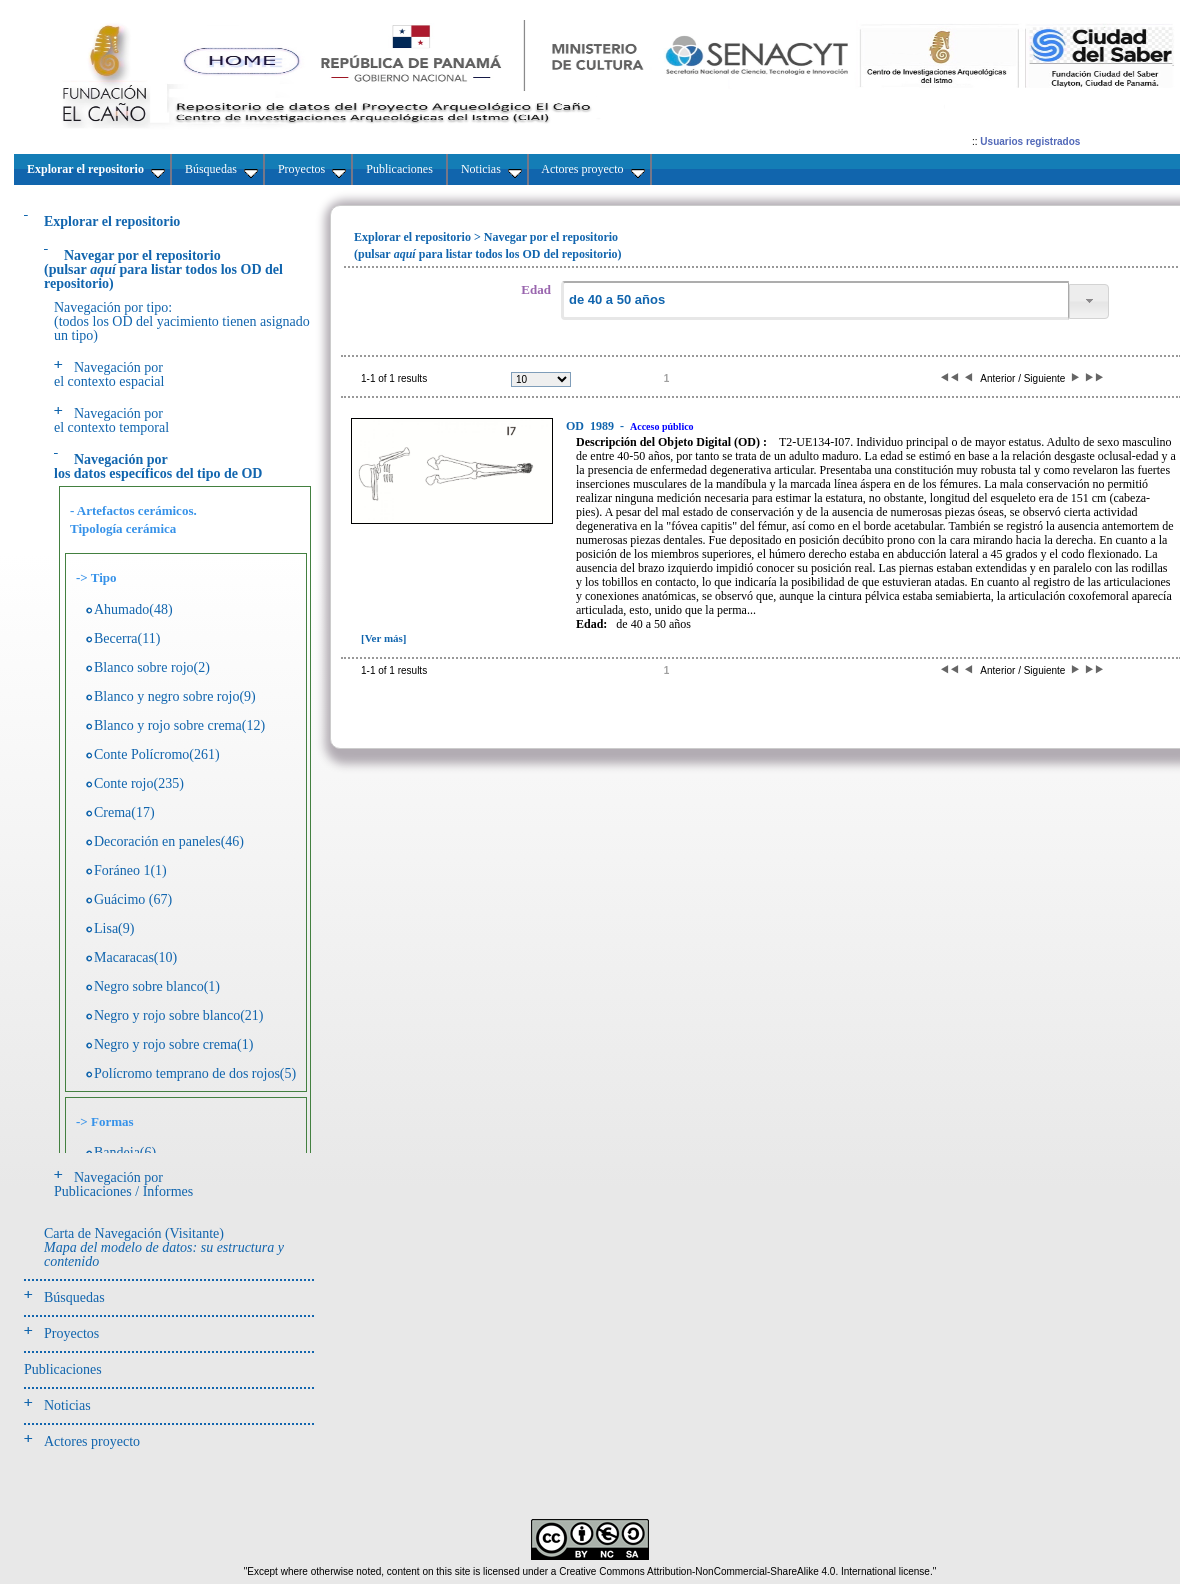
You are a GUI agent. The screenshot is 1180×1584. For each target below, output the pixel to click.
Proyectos (71, 1333)
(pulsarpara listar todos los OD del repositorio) (163, 269)
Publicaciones (63, 1369)
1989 (591, 426)
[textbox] (815, 300)
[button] (1089, 301)
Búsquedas (74, 1297)
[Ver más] (384, 638)
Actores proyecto (92, 1441)
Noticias (67, 1405)
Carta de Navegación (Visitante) (164, 1247)
